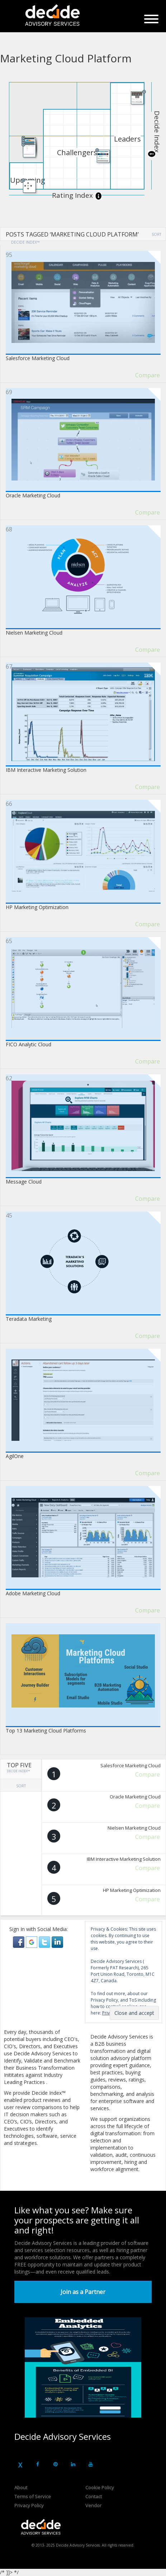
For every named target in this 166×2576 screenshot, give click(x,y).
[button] (19, 1941)
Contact (93, 2496)
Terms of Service (32, 2496)
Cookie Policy (99, 2487)
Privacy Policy (29, 2505)
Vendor (93, 2505)
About (20, 2487)
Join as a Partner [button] (83, 2292)
